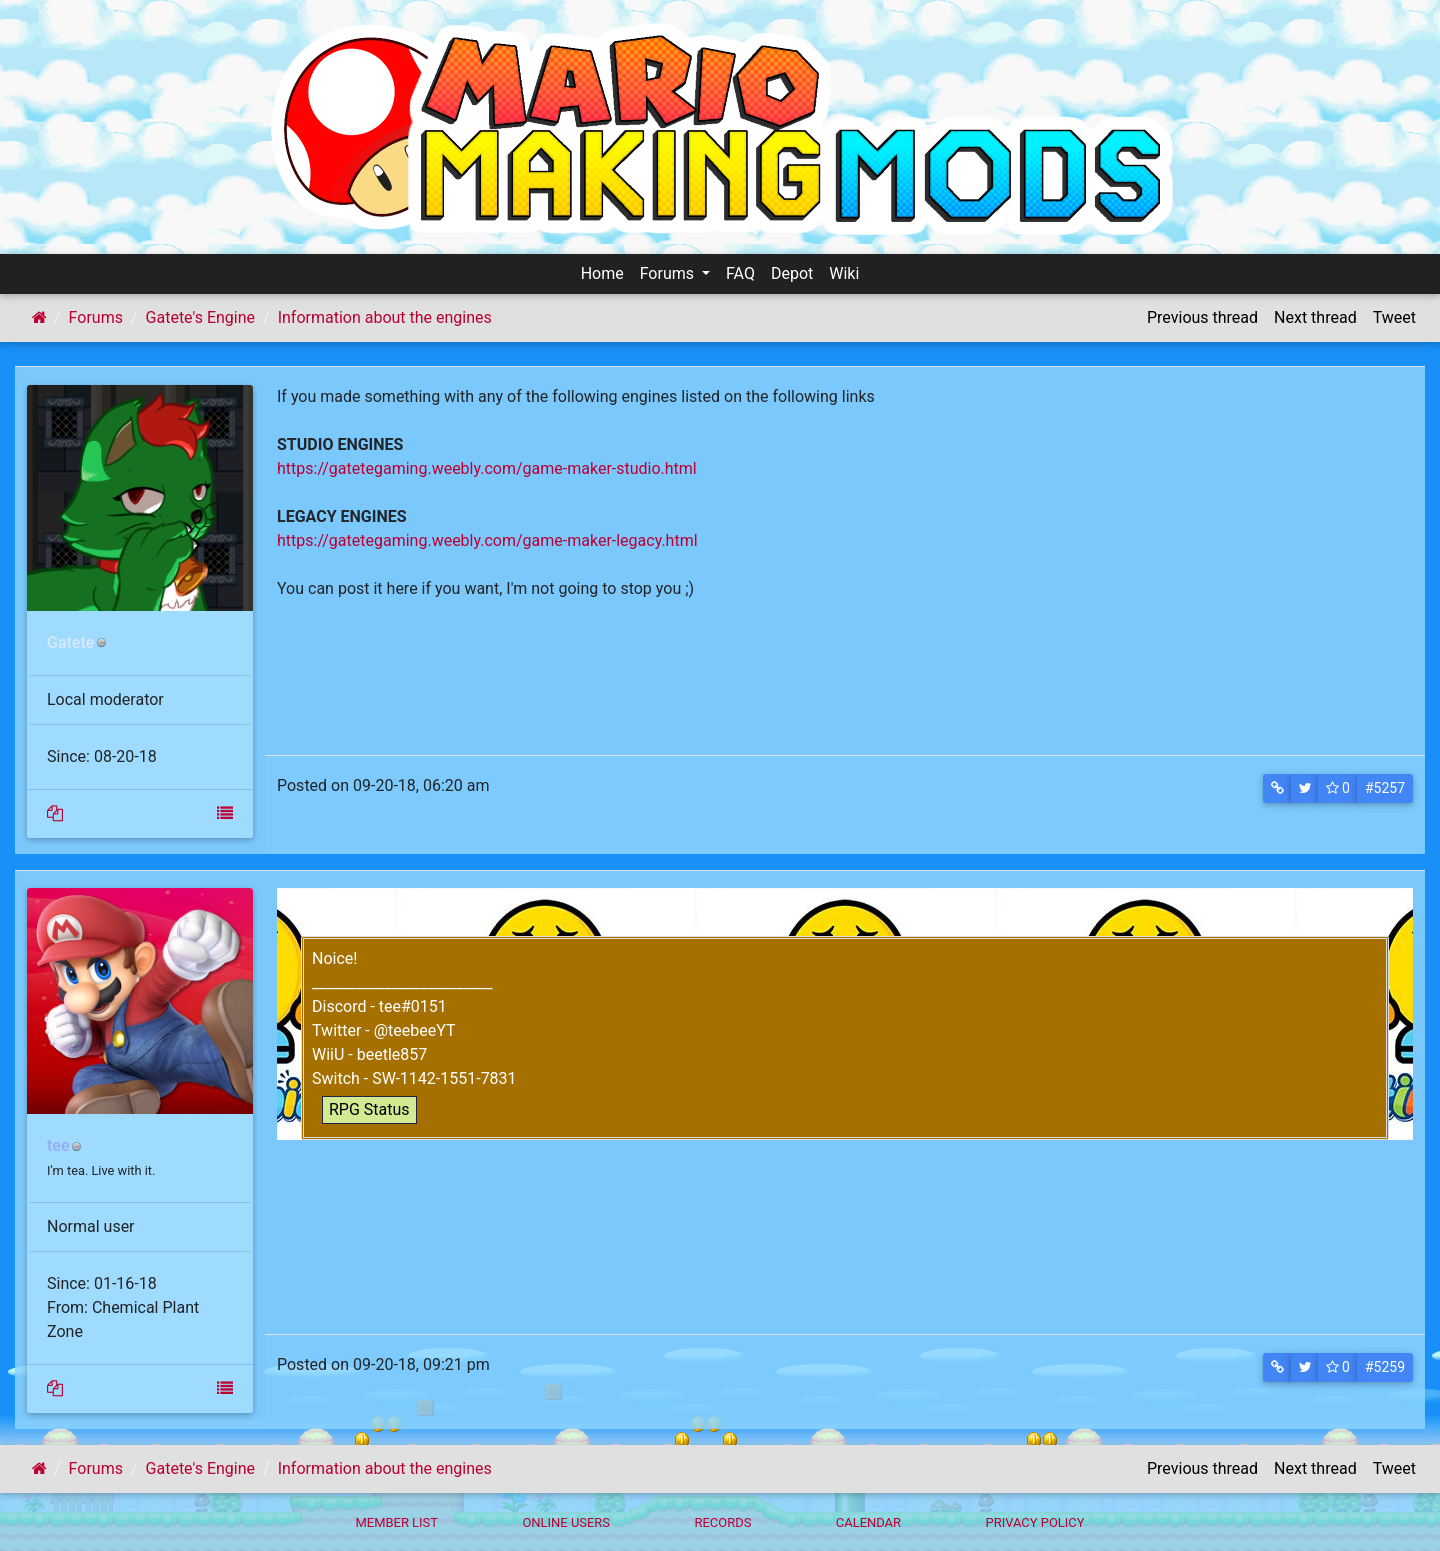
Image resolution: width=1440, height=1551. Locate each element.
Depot (792, 273)
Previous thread (1202, 317)
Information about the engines (385, 317)
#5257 (1385, 788)
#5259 (1385, 1367)
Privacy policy (1034, 1522)
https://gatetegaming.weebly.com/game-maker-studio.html (487, 468)
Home (602, 273)
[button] (1277, 788)
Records (722, 1522)
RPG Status (369, 1109)
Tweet (1394, 317)
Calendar (868, 1522)
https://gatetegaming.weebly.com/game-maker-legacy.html (487, 540)
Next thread (1315, 317)
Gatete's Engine (200, 317)
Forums (669, 273)
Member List (396, 1522)
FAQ (740, 273)
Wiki (844, 273)
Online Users (566, 1522)
